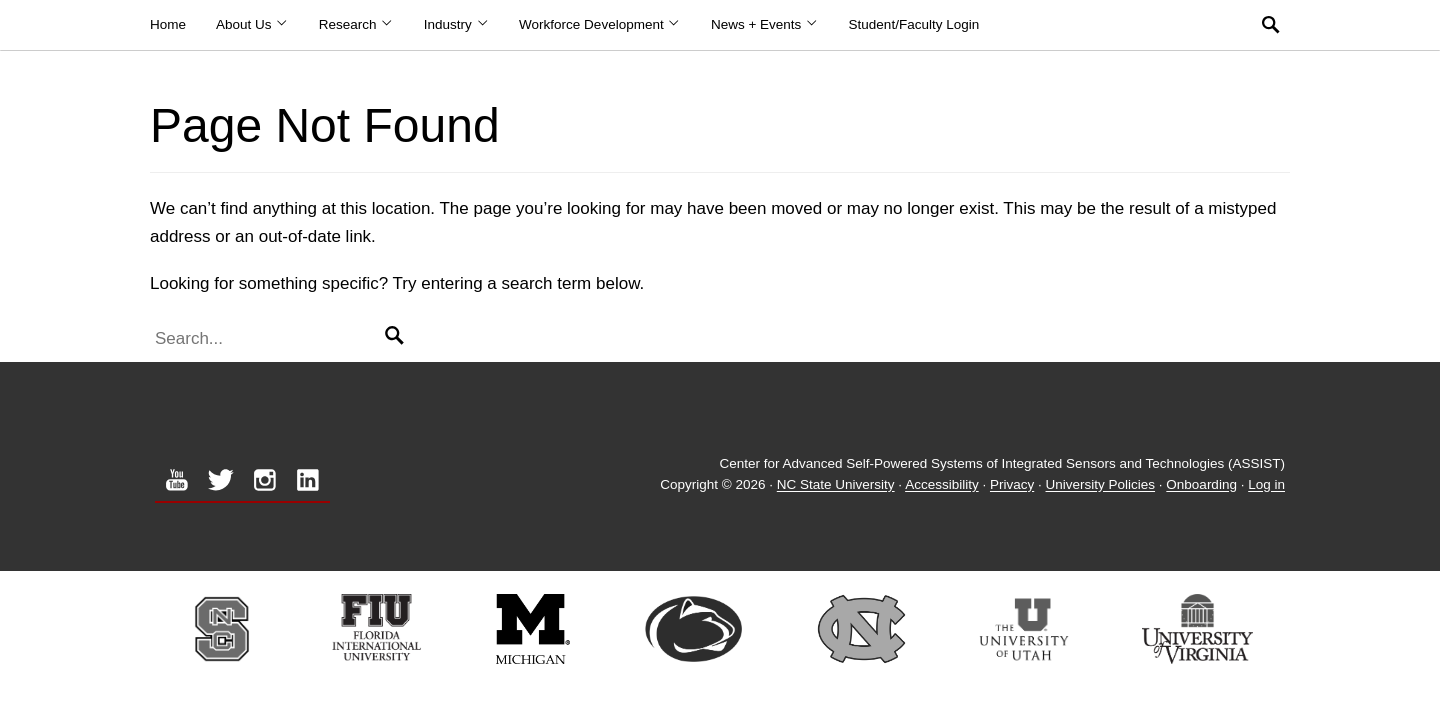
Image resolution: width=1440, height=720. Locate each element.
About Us (252, 24)
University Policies (1101, 485)
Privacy (1012, 485)
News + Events (765, 24)
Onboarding (1201, 485)
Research (356, 24)
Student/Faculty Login (914, 24)
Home (168, 24)
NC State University (836, 485)
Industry (456, 24)
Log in (1266, 485)
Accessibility (942, 485)
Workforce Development (600, 24)
